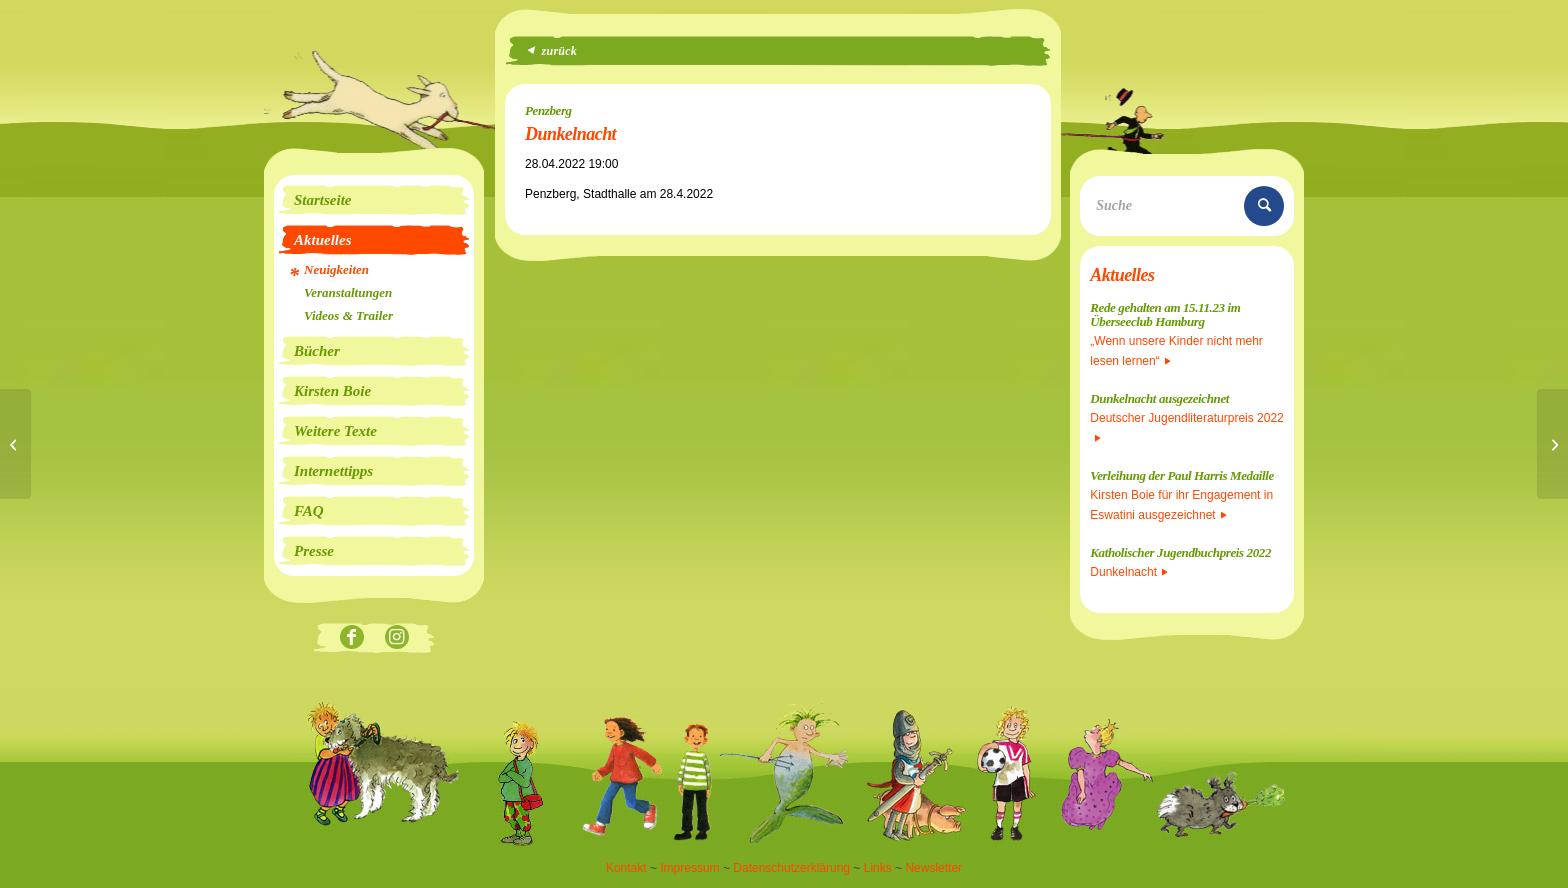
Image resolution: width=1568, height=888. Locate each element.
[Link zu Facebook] (351, 638)
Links (878, 868)
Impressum (689, 868)
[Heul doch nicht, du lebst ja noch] (15, 444)
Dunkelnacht (1129, 572)
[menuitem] (374, 200)
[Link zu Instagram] (396, 638)
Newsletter (933, 868)
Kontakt (626, 868)
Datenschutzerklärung (791, 868)
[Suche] (1187, 206)
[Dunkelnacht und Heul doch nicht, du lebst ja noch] (1552, 444)
